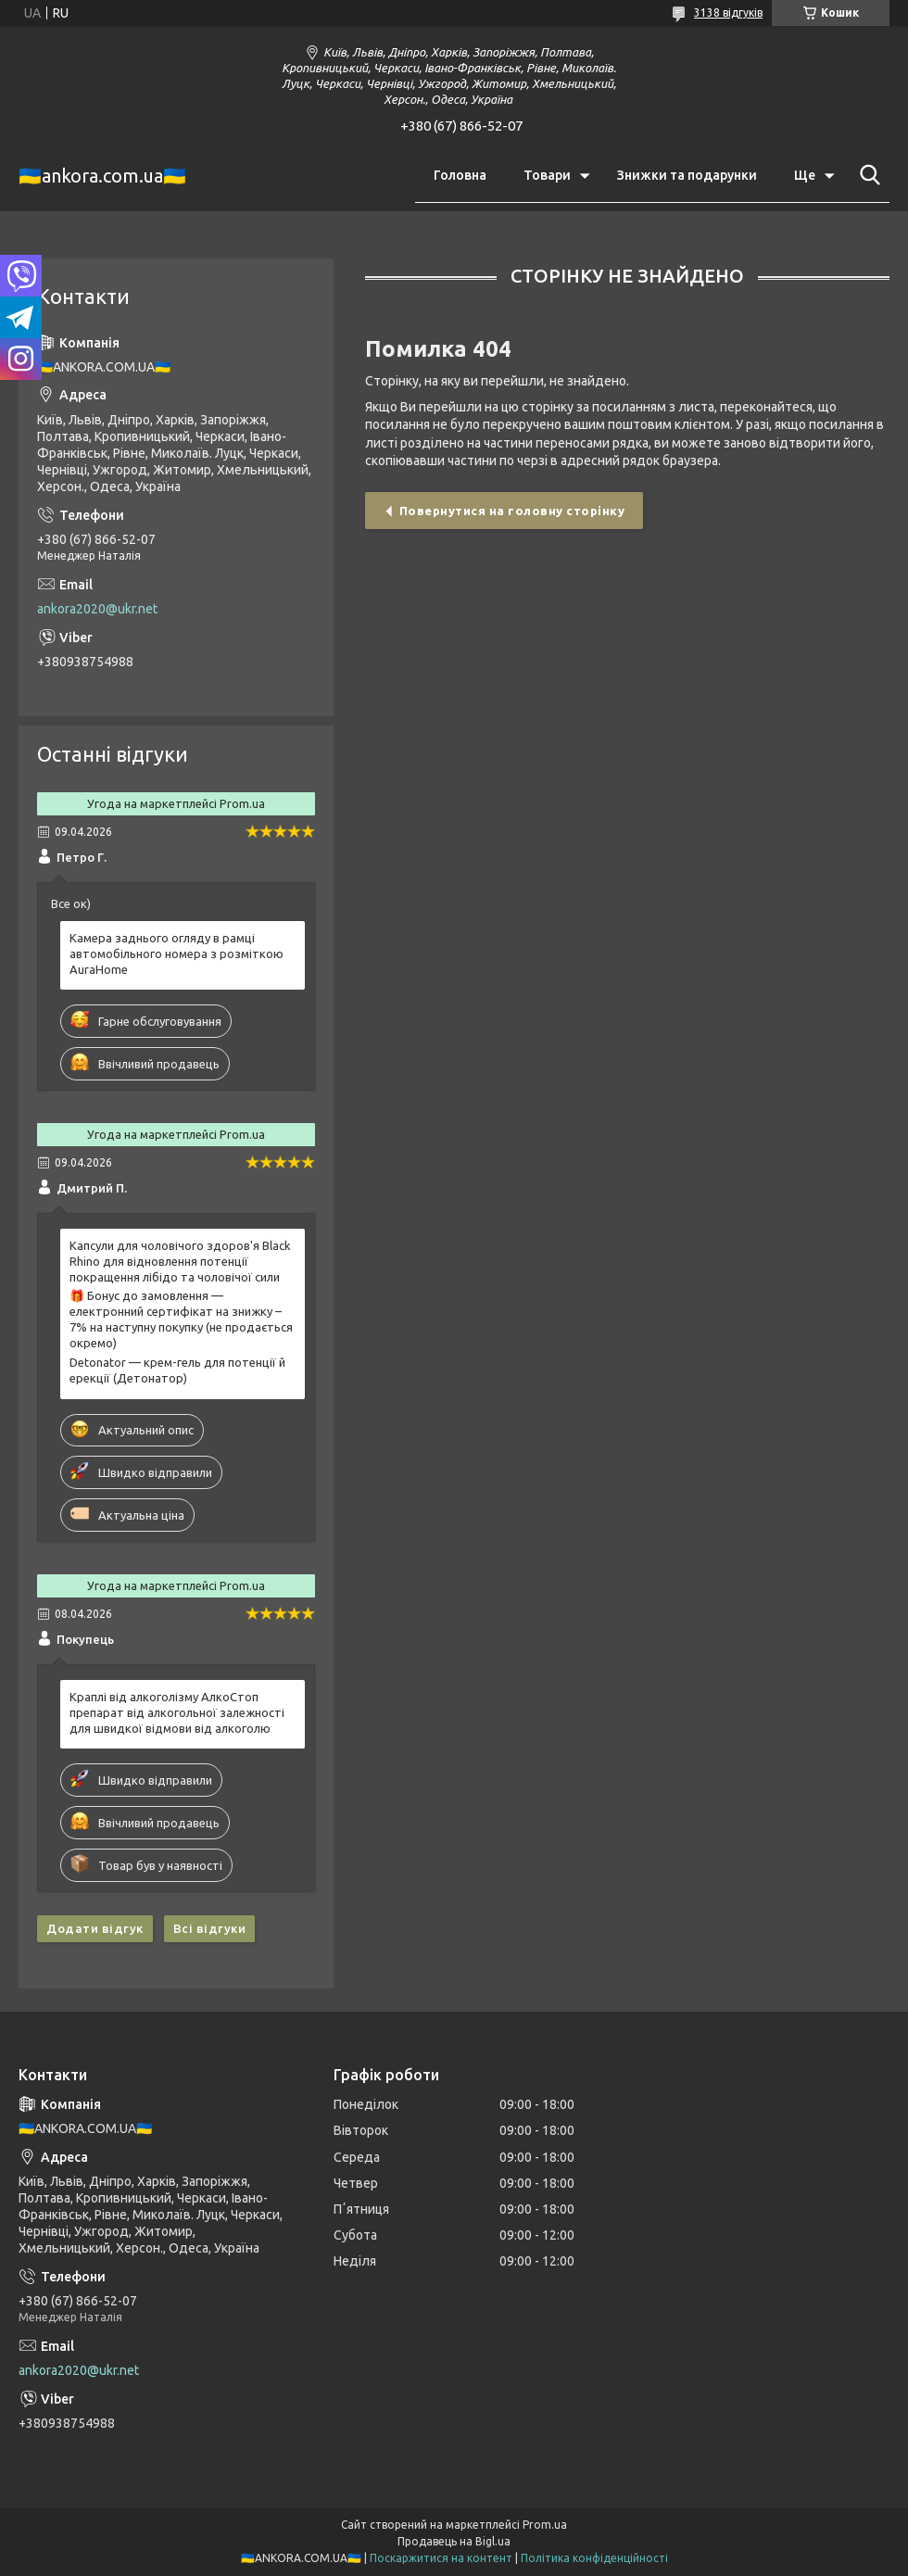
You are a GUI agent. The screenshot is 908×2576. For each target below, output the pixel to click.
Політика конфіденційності (594, 2558)
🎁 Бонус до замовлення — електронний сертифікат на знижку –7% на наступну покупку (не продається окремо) (181, 1319)
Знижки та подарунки (687, 175)
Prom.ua (545, 2525)
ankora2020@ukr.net (97, 608)
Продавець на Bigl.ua (454, 2541)
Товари (547, 175)
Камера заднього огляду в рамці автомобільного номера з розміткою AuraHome (176, 953)
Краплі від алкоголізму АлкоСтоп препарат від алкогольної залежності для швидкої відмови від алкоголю (176, 1712)
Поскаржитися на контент (441, 2558)
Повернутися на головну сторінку (512, 510)
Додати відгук (95, 1928)
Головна (460, 175)
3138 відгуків (728, 12)
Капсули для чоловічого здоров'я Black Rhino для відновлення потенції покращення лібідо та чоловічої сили (180, 1261)
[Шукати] (866, 175)
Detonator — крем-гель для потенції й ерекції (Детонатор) (177, 1370)
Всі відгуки (209, 1928)
